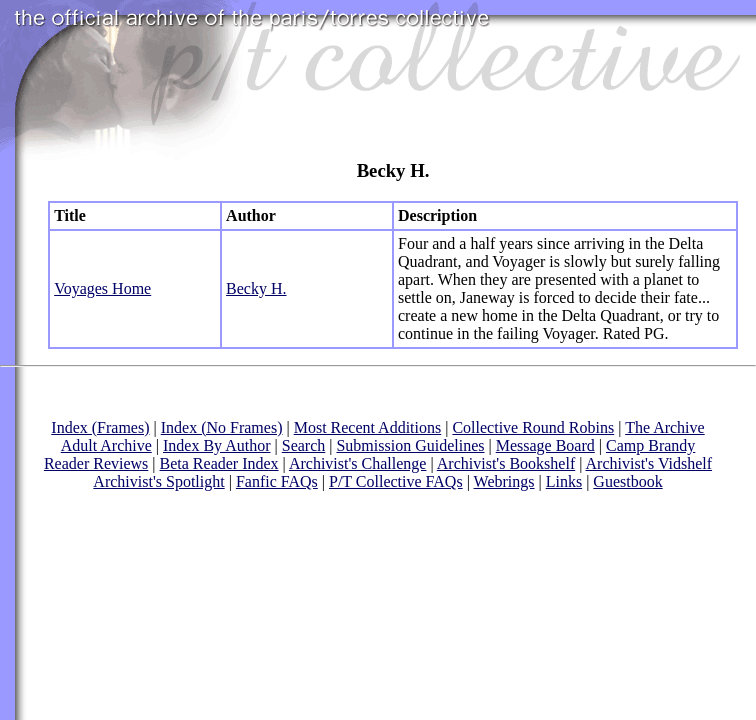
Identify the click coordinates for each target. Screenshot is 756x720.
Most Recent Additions (368, 427)
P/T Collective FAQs (396, 481)
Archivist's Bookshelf (506, 463)
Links (564, 481)
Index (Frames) (100, 427)
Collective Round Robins (533, 427)
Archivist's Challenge (358, 463)
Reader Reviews (96, 463)
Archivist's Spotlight (158, 481)
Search (304, 445)
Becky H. (256, 288)
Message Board (545, 445)
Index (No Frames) (222, 427)
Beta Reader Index (219, 463)
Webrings (504, 481)
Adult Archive (106, 445)
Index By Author (217, 445)
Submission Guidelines (410, 445)
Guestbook (627, 481)
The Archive (665, 427)
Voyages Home (102, 288)
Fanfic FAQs (277, 481)
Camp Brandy (650, 445)
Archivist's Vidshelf (649, 463)
